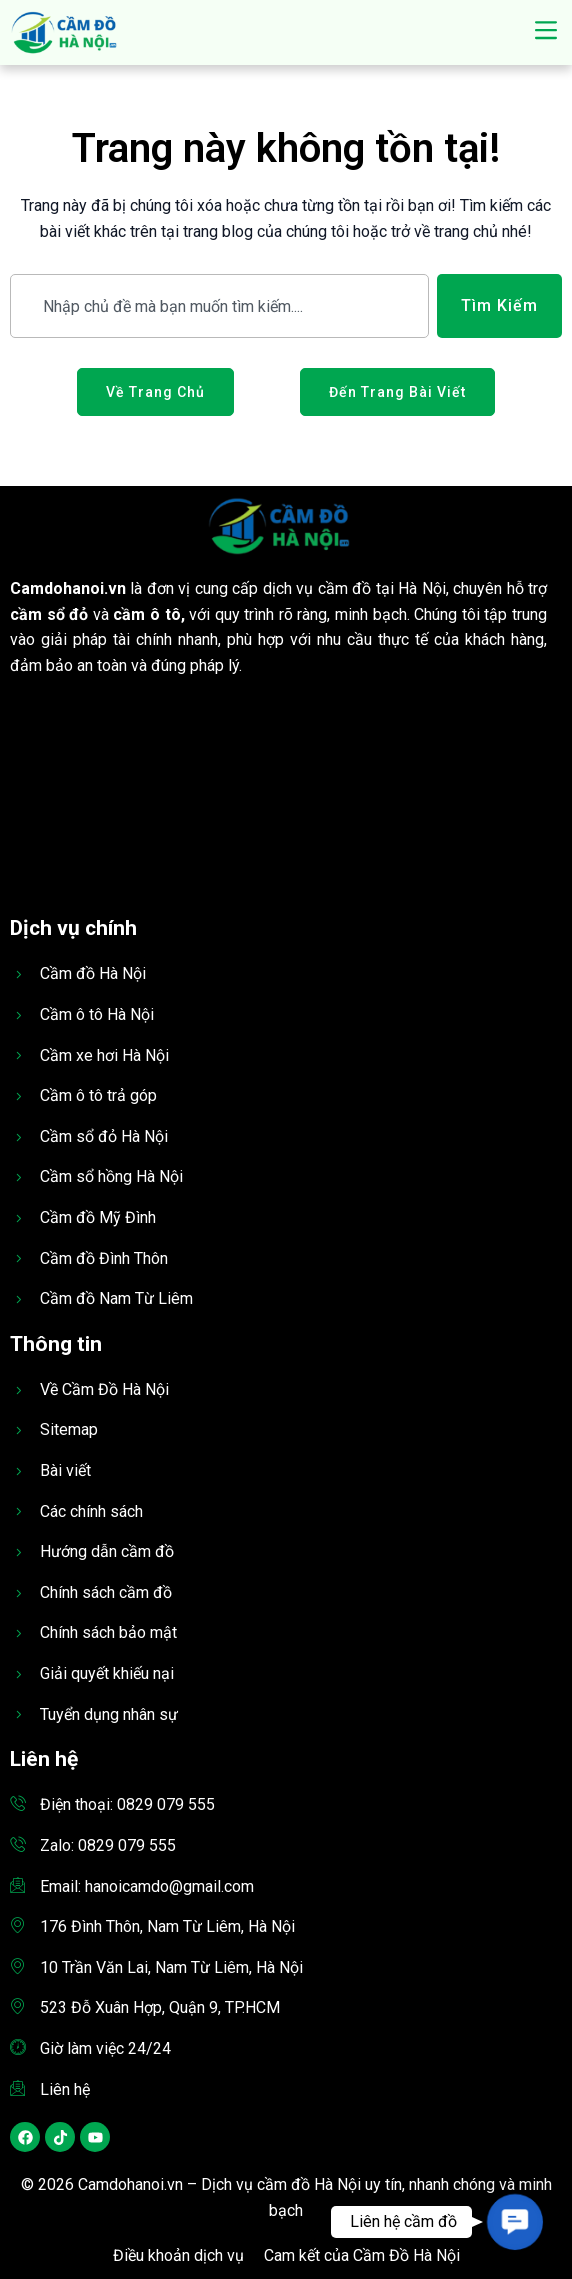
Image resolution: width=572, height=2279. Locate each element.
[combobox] (219, 306)
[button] (545, 32)
